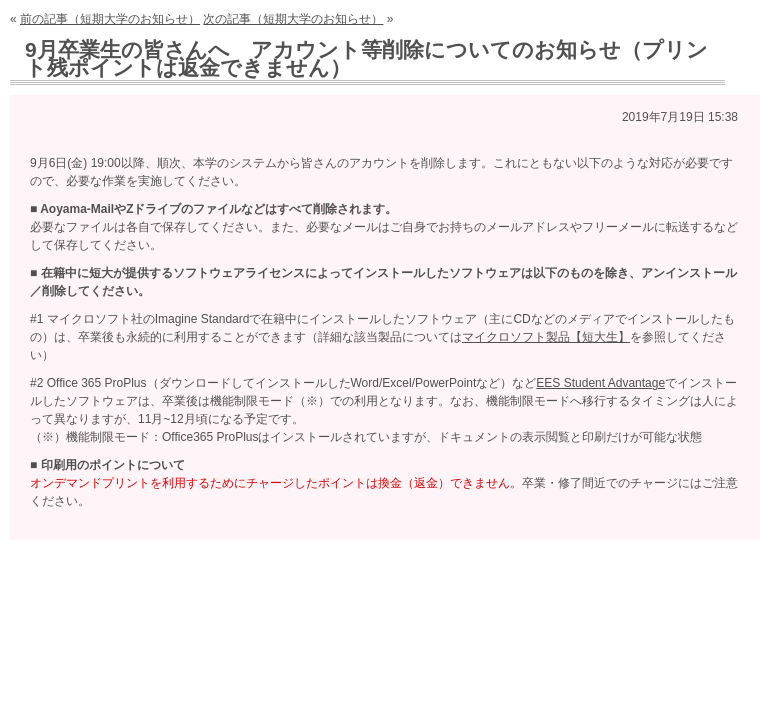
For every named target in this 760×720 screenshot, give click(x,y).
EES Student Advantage (600, 383)
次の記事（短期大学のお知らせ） (293, 19)
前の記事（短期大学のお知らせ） (110, 19)
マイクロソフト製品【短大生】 (546, 337)
